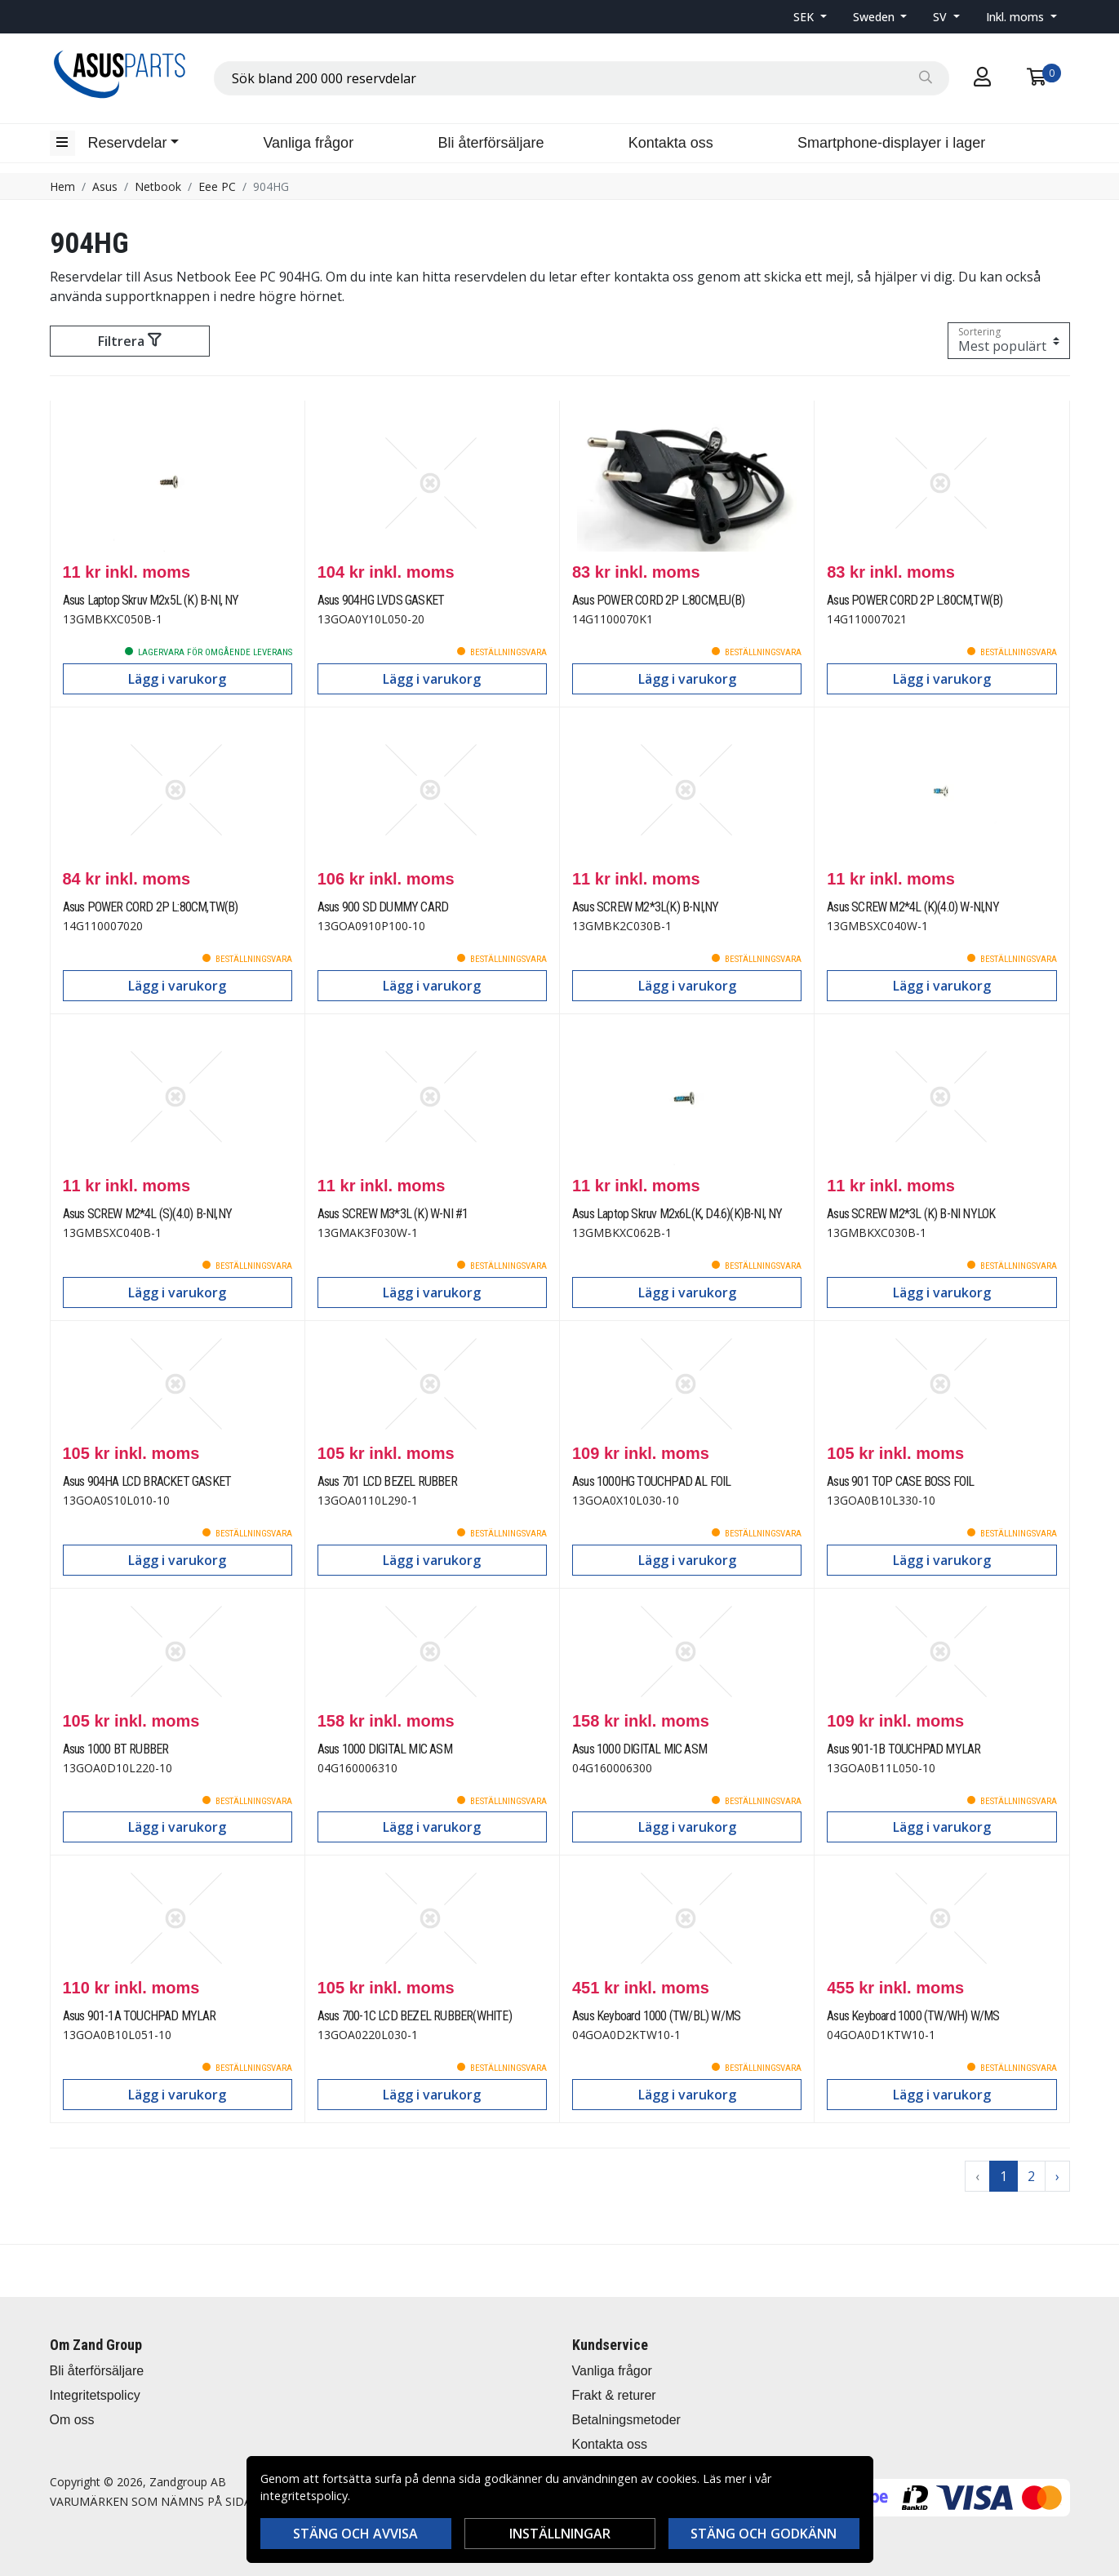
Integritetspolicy (95, 2395)
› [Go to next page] (1057, 2176)
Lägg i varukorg (177, 679)
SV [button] (941, 16)
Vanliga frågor (308, 143)
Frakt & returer (614, 2395)
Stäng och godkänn (763, 2534)
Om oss (72, 2420)
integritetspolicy (304, 2495)
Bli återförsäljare (490, 143)
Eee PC (217, 186)
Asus (105, 186)
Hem (62, 186)
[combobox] (581, 78)
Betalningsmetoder (626, 2420)
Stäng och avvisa (355, 2534)
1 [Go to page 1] (1003, 2176)
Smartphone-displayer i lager (891, 143)
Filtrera (129, 341)
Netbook (158, 186)
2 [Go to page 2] (1031, 2176)
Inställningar (560, 2534)
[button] (810, 16)
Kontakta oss (670, 143)
